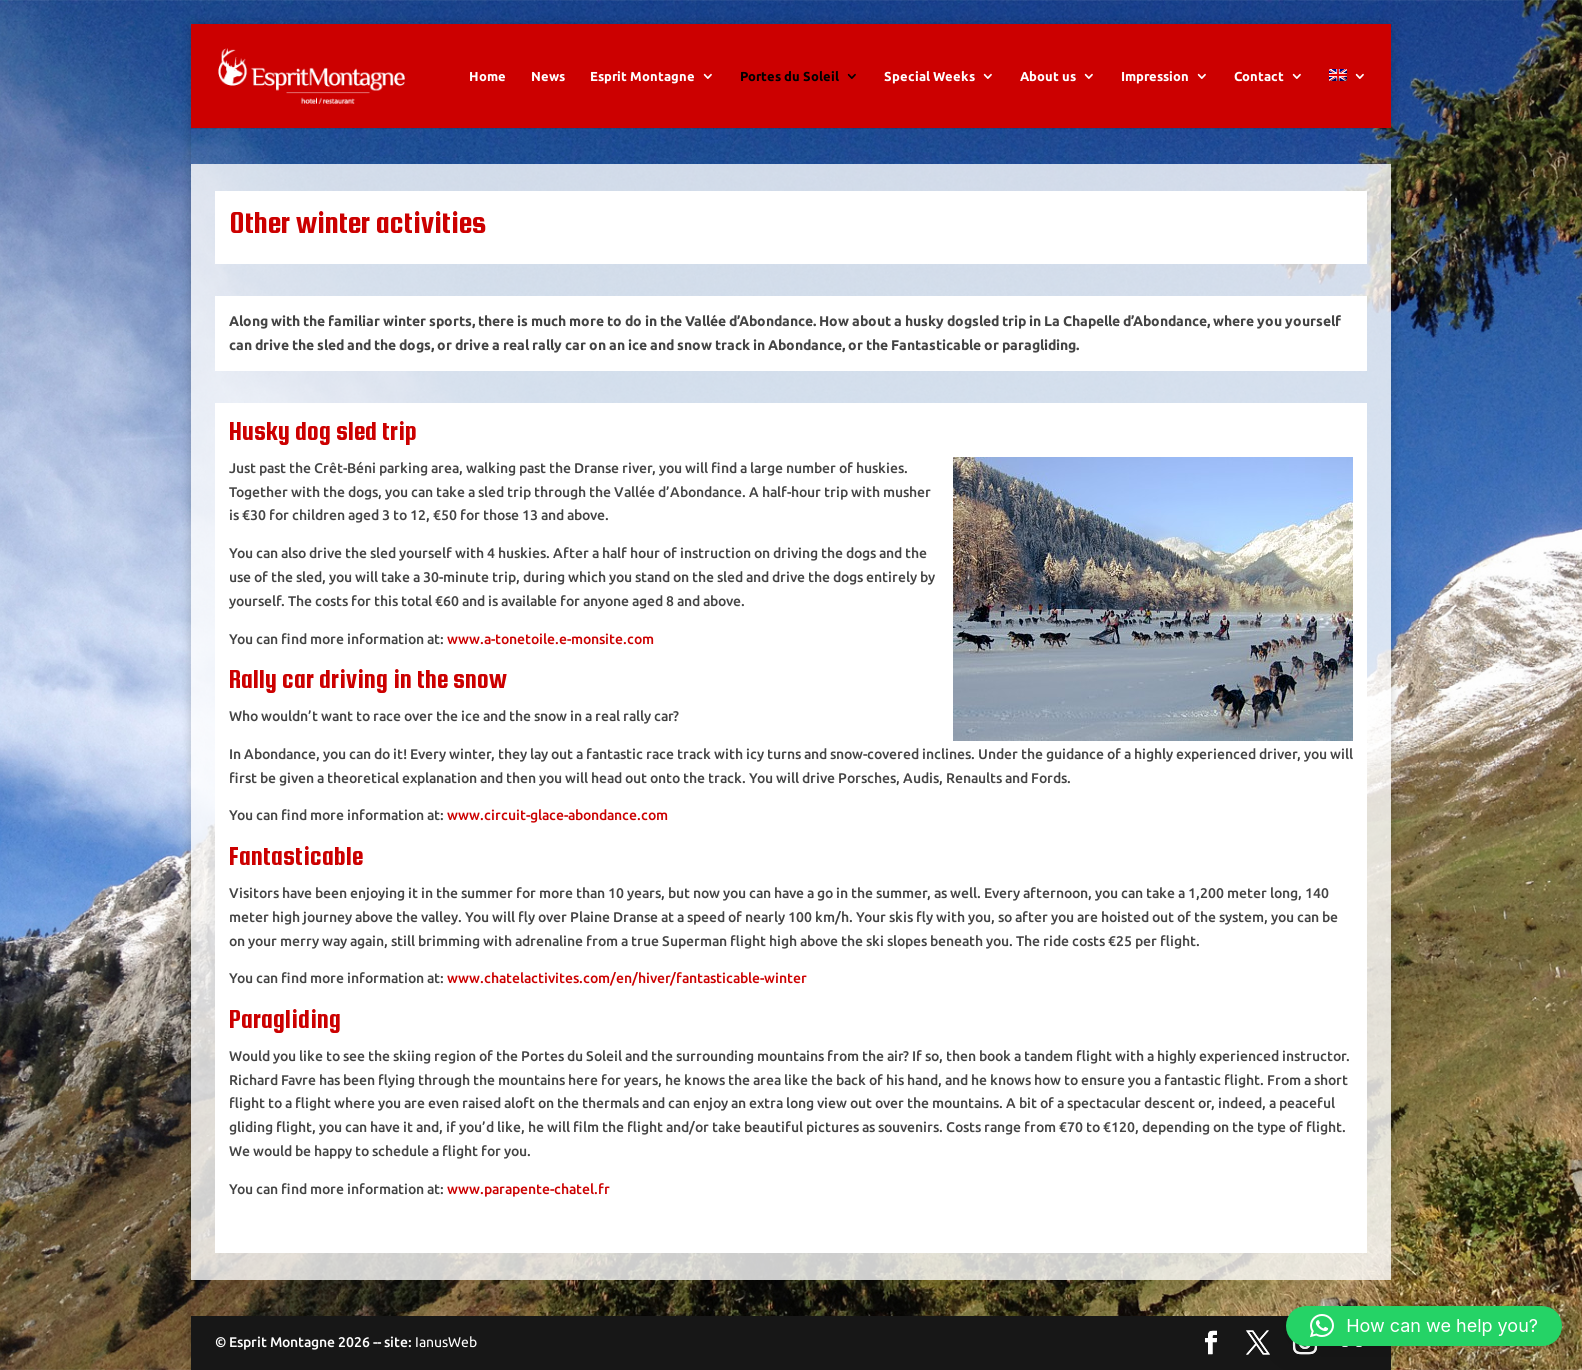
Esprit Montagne (642, 76)
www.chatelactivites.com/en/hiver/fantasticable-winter (627, 978)
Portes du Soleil (789, 76)
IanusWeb (446, 1342)
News (548, 76)
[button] (1424, 1326)
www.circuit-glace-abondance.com (557, 815)
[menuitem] (1348, 98)
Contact (1259, 76)
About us (1048, 76)
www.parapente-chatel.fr (528, 1189)
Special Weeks (929, 76)
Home (487, 76)
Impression (1155, 76)
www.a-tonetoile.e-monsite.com (550, 639)
